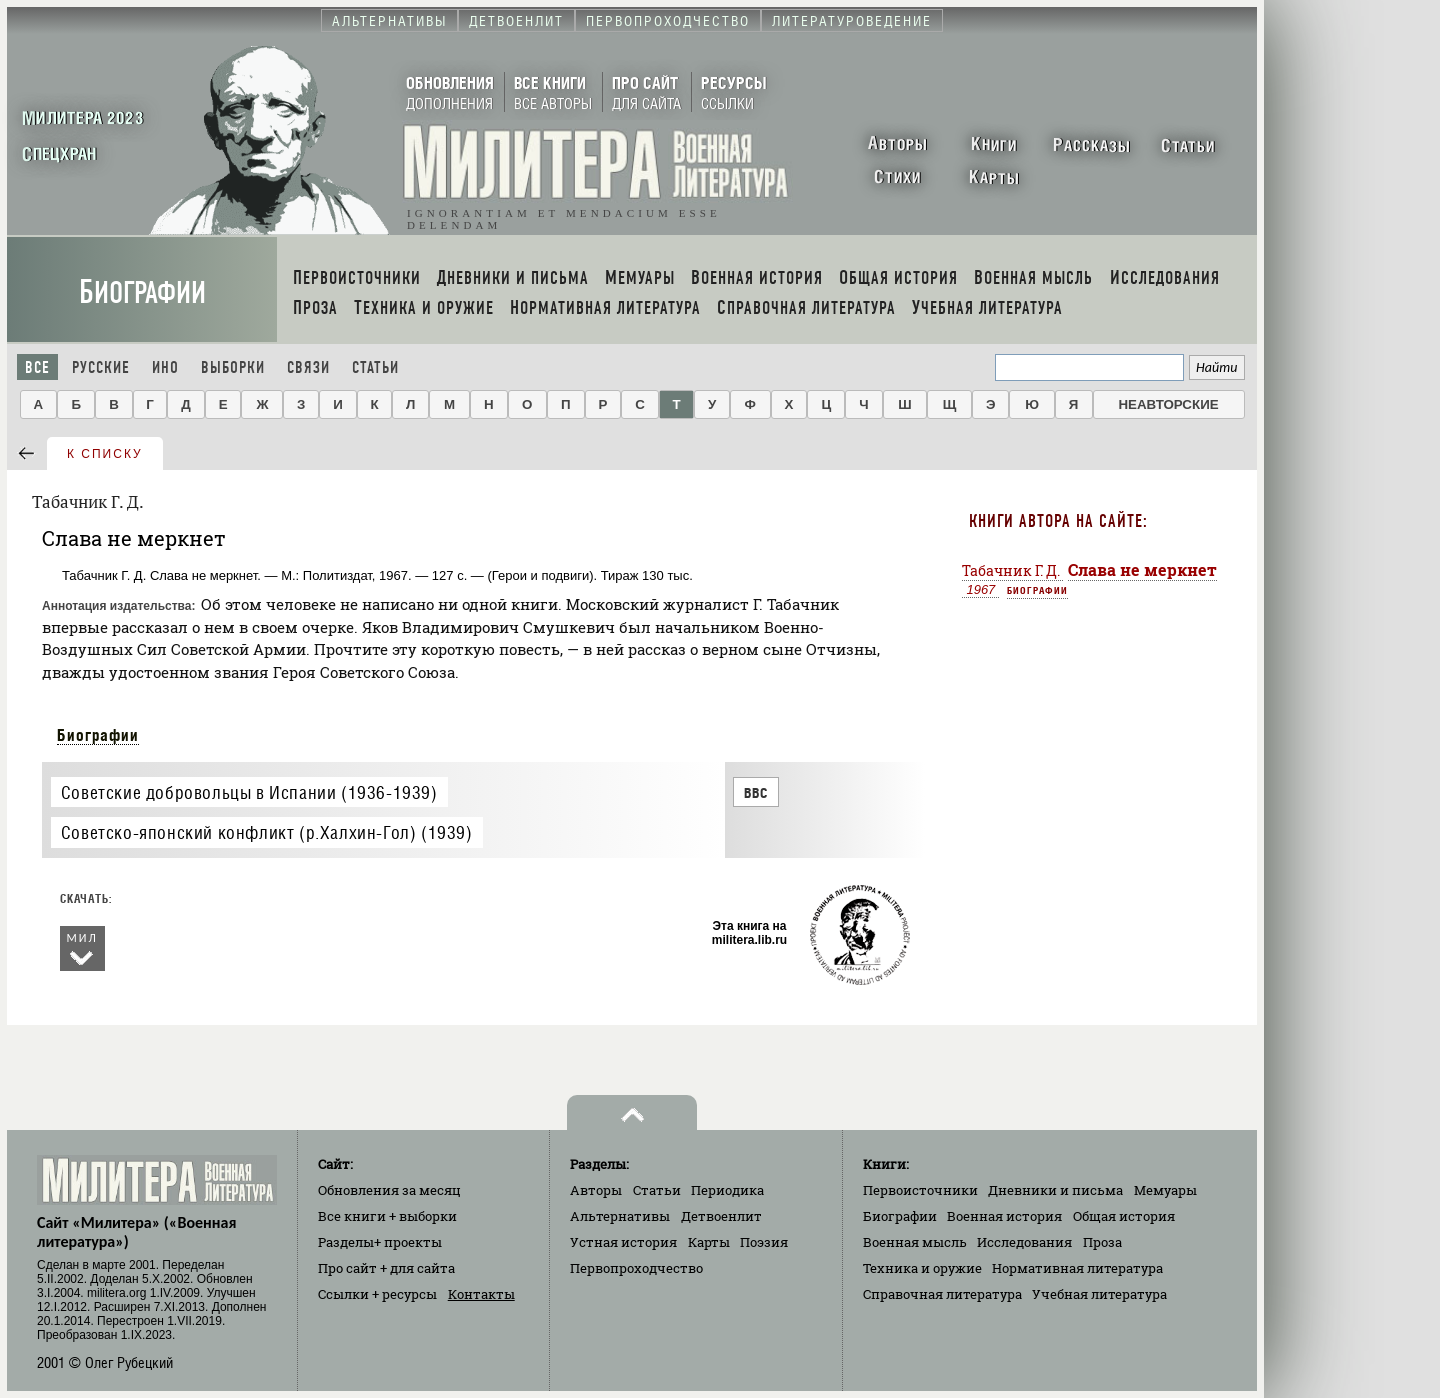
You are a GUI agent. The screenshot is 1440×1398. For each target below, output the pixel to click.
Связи (308, 367)
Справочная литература (942, 1294)
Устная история (623, 1242)
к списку (105, 454)
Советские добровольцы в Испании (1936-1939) (249, 792)
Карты (709, 1242)
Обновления (389, 1190)
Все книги (387, 1216)
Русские (101, 367)
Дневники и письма (1055, 1190)
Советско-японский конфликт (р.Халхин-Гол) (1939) (267, 832)
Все (37, 367)
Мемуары (1165, 1190)
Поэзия (764, 1242)
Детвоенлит (721, 1216)
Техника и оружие (922, 1268)
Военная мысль (915, 1242)
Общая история (1124, 1216)
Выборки (233, 367)
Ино (165, 367)
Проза (1102, 1242)
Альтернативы (620, 1216)
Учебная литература (1099, 1294)
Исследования (1024, 1242)
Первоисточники (920, 1190)
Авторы (596, 1190)
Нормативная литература (1077, 1268)
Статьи (375, 367)
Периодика (727, 1190)
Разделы (380, 1242)
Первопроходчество (636, 1268)
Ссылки (377, 1294)
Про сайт (386, 1268)
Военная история (1004, 1216)
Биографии (142, 292)
